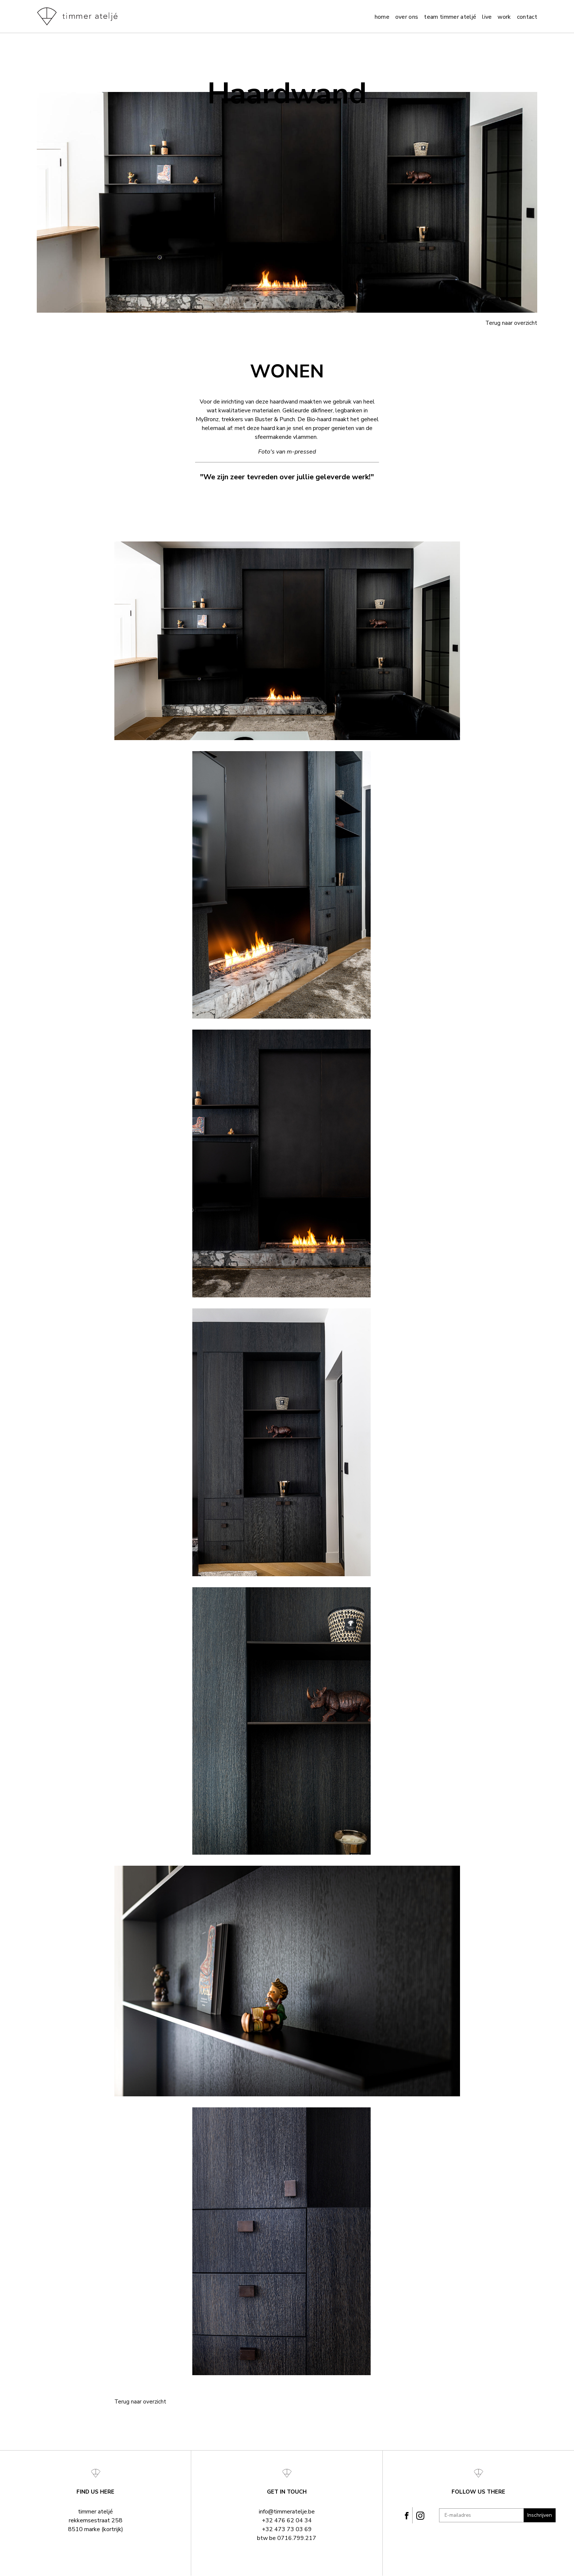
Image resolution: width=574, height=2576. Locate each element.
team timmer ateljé (450, 17)
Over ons (406, 17)
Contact (527, 17)
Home (382, 17)
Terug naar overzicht (511, 323)
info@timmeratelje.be (287, 2512)
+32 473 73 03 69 (287, 2529)
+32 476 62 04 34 (287, 2520)
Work (504, 17)
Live (487, 17)
